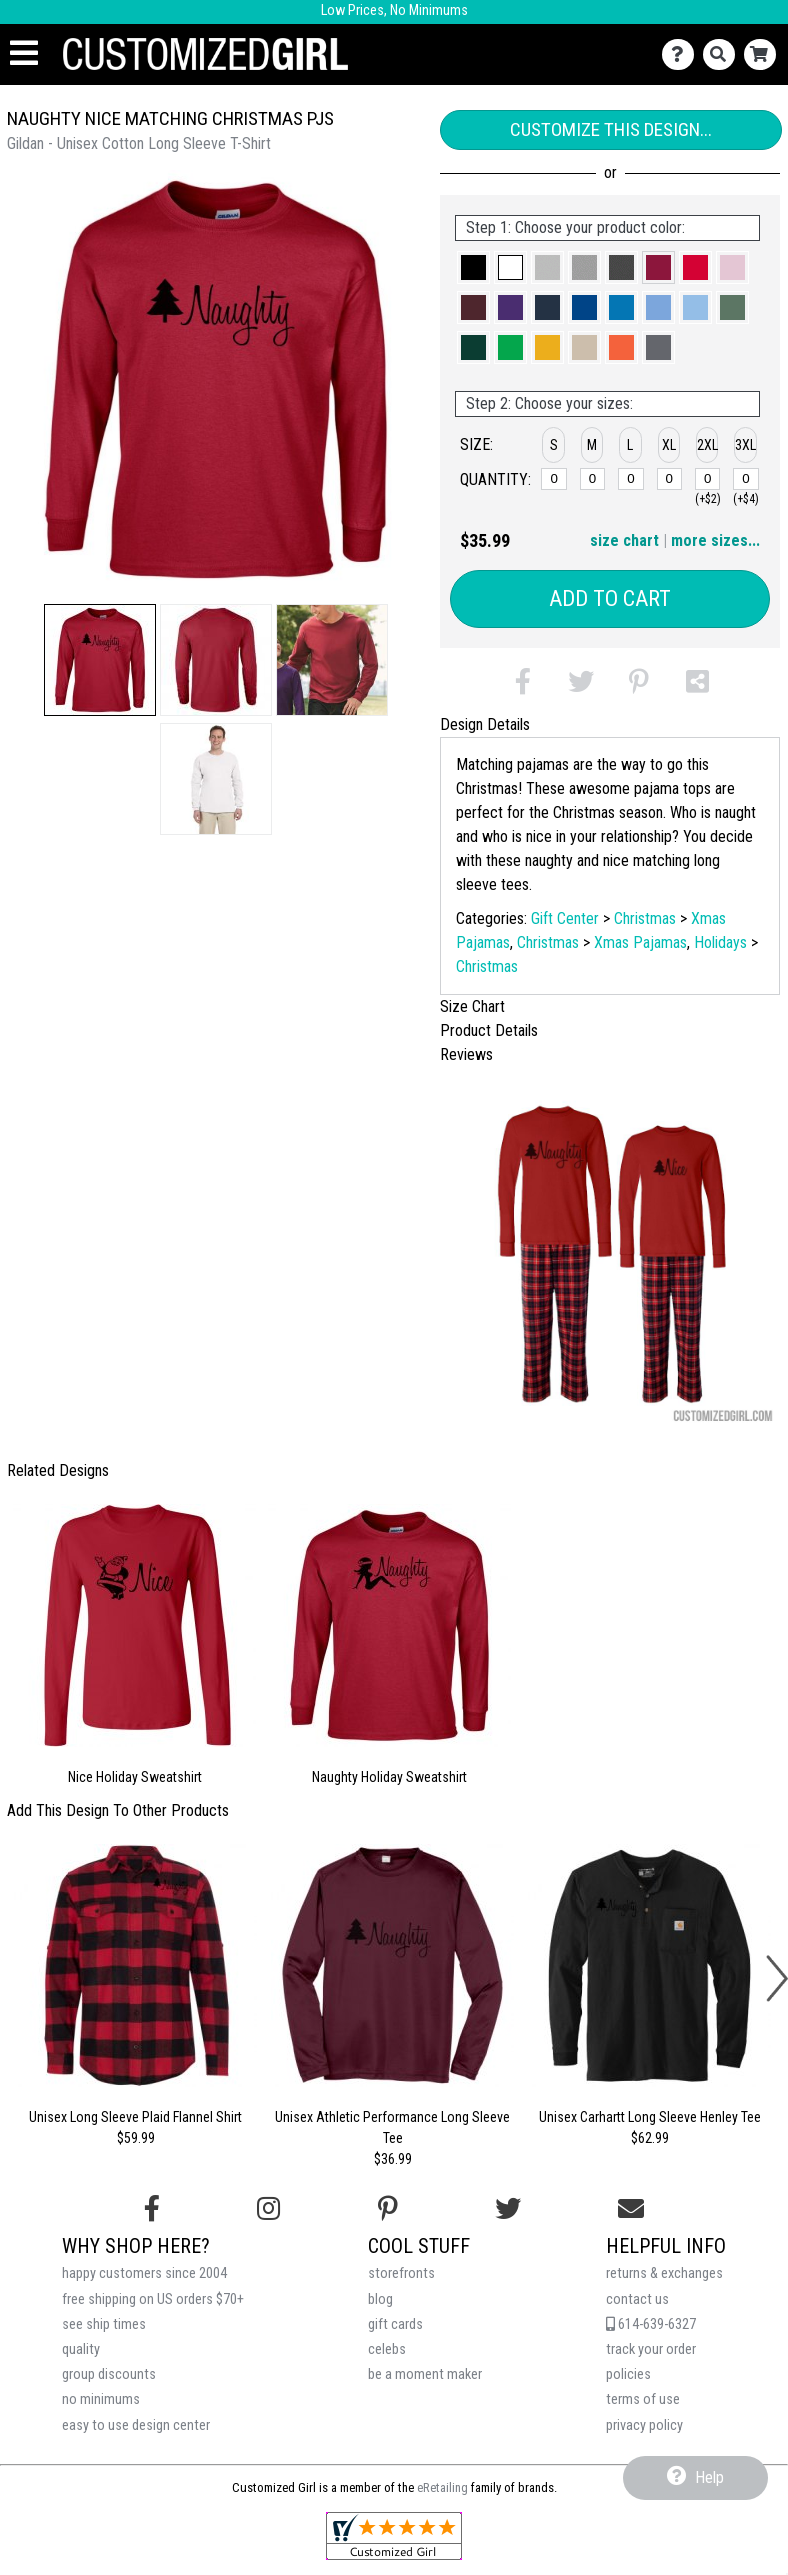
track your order (651, 2349)
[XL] (670, 479)
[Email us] (631, 2209)
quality (81, 2349)
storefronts (401, 2273)
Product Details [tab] (489, 1030)
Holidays (720, 942)
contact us (637, 2299)
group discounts (109, 2374)
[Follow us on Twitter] (508, 2209)
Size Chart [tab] (472, 1006)
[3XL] (746, 479)
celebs (387, 2349)
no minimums (101, 2399)
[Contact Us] (682, 54)
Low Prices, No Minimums (394, 10)
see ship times (104, 2324)
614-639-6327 (651, 2324)
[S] (554, 479)
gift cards (395, 2324)
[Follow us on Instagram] (268, 2209)
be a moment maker (425, 2374)
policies (628, 2374)
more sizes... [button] (715, 540)
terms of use (643, 2399)
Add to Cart (610, 598)
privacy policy (644, 2425)
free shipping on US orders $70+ (153, 2299)
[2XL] (708, 479)
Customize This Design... (611, 129)
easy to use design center (136, 2425)
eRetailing (442, 2487)
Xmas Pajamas (640, 942)
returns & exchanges (664, 2273)
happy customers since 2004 (144, 2273)
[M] (593, 479)
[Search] (723, 54)
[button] (100, 660)
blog (380, 2299)
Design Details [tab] (485, 724)
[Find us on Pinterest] (388, 2209)
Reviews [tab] (466, 1054)
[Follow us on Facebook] (152, 2209)
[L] (631, 479)
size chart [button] (624, 540)
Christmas (645, 918)
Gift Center (565, 918)
